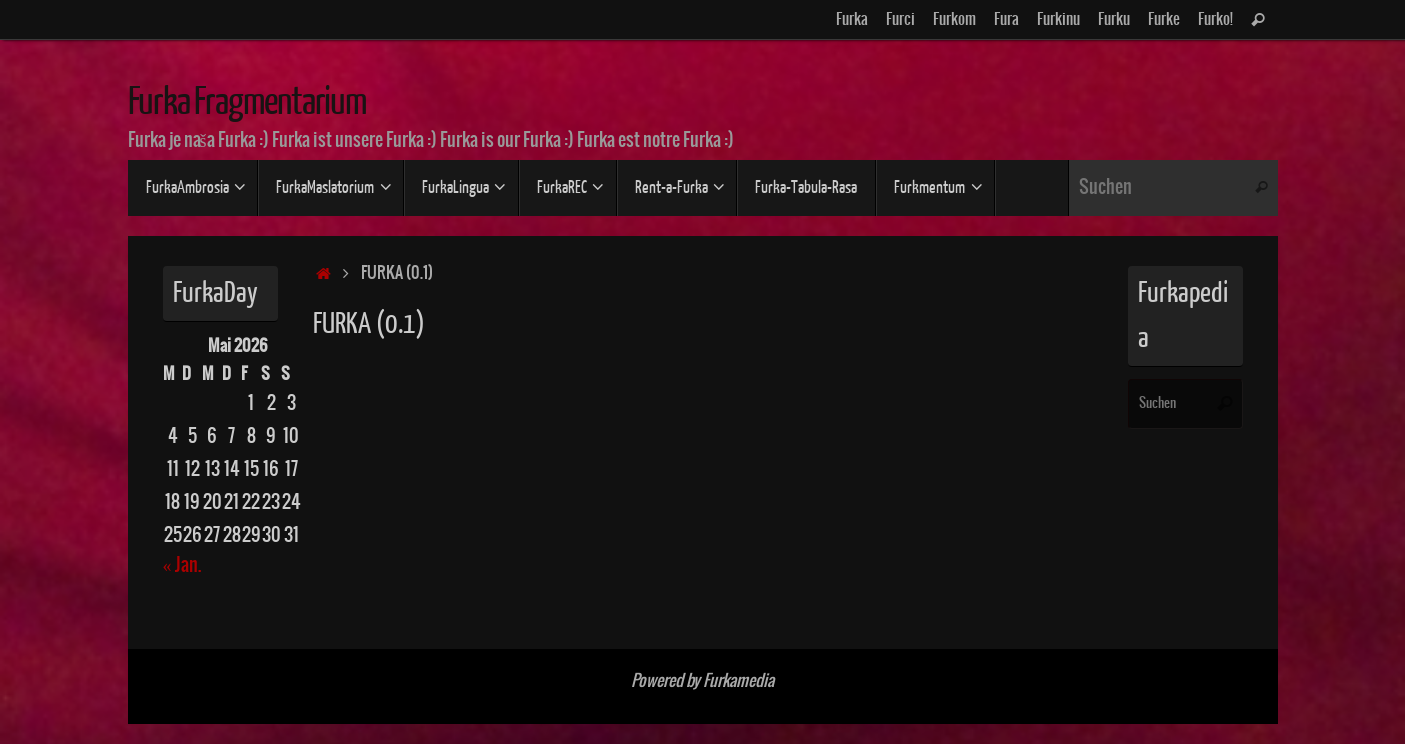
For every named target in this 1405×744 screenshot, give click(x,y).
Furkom (954, 19)
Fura (1006, 19)
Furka (852, 19)
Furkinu (1058, 19)
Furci (900, 19)
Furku (1114, 19)
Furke (1164, 19)
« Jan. (182, 565)
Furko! (1215, 19)
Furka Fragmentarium (247, 102)
